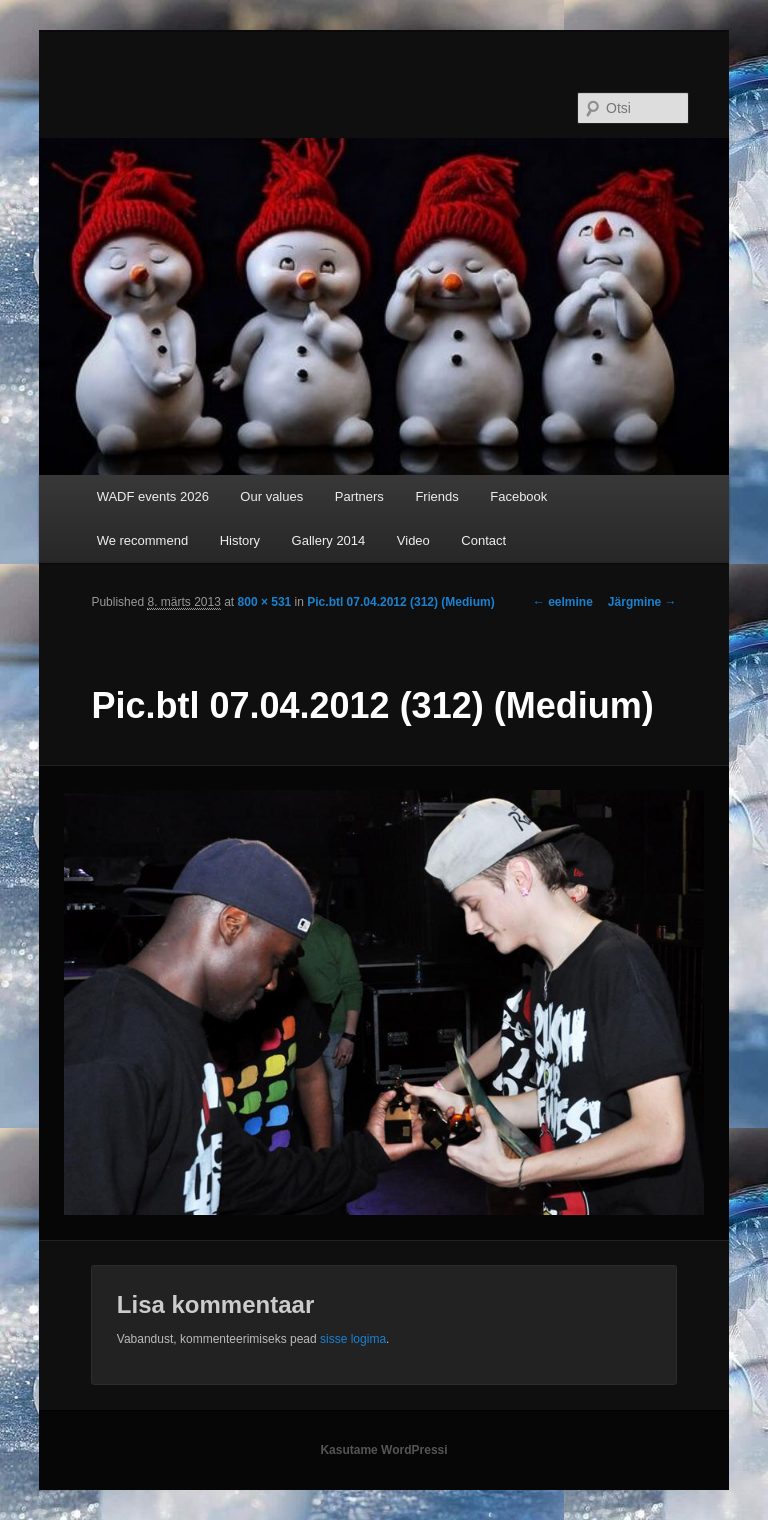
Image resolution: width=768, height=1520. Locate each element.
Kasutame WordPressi (383, 1450)
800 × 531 (265, 602)
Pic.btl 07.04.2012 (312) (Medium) (400, 602)
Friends (436, 496)
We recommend (143, 540)
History (240, 540)
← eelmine (563, 602)
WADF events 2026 (153, 496)
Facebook (518, 496)
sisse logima (353, 1339)
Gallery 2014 (329, 540)
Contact (483, 540)
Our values (271, 496)
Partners (359, 496)
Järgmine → (642, 602)
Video (413, 540)
